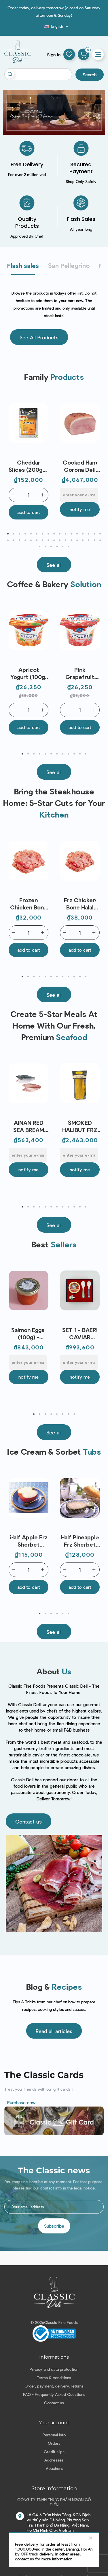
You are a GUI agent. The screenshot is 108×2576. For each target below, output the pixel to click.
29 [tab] (71, 540)
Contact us (54, 2402)
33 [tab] (94, 540)
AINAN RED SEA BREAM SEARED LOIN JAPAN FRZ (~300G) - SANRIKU (28, 1126)
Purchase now (21, 2102)
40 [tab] (68, 547)
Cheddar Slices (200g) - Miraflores (28, 466)
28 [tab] (66, 540)
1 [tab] (8, 534)
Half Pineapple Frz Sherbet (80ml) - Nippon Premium (80, 1541)
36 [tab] (45, 547)
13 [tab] (77, 534)
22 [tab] (31, 540)
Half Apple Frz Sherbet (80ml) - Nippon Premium (29, 1541)
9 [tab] (54, 534)
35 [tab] (40, 547)
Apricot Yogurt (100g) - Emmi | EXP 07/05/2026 (28, 673)
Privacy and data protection (54, 2369)
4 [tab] (25, 534)
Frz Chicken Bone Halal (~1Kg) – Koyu (79, 903)
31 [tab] (83, 540)
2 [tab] (14, 534)
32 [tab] (89, 540)
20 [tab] (19, 540)
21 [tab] (25, 540)
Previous (11, 465)
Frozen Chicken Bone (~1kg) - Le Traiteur (28, 903)
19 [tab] (14, 540)
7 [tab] (43, 534)
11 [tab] (66, 534)
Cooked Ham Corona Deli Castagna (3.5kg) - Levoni (80, 466)
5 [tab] (31, 534)
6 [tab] (37, 534)
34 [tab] (100, 540)
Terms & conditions (54, 2377)
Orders (54, 2443)
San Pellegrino (69, 265)
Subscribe (54, 2226)
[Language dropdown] (56, 26)
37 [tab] (51, 547)
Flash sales (23, 265)
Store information (54, 2488)
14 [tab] (83, 534)
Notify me (80, 509)
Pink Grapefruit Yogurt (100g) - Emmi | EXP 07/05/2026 (79, 673)
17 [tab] (100, 534)
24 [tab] (43, 540)
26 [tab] (54, 540)
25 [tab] (48, 540)
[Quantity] (28, 495)
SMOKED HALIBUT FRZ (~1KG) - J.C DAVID (79, 1126)
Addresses (54, 2459)
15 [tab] (89, 534)
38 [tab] (57, 547)
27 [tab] (60, 540)
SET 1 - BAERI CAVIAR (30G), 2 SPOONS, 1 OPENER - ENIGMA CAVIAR (80, 1333)
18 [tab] (8, 540)
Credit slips (54, 2451)
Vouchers (54, 2468)
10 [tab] (60, 534)
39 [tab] (63, 547)
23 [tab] (37, 540)
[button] (39, 337)
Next (96, 465)
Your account (54, 2422)
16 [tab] (94, 534)
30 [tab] (77, 540)
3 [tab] (19, 534)
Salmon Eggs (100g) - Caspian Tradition (28, 1333)
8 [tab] (48, 534)
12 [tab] (71, 534)
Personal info (54, 2434)
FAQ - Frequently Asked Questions (54, 2394)
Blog (40, 28)
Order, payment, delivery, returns (54, 2385)
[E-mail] (79, 495)
